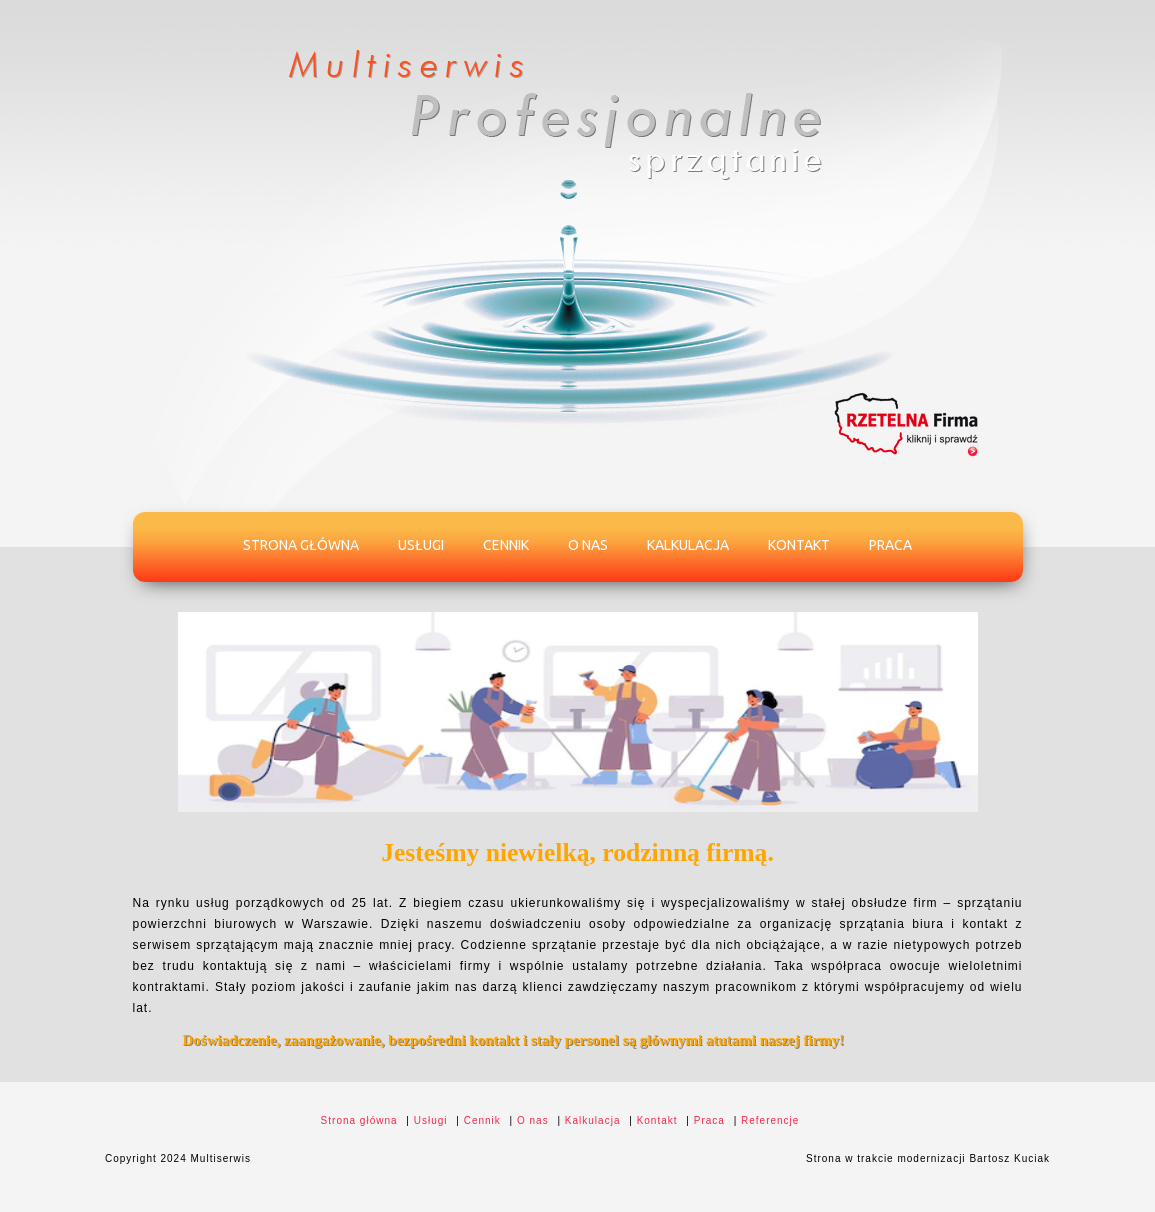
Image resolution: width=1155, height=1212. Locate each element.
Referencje (770, 1120)
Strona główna (301, 545)
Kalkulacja (688, 545)
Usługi (421, 545)
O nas (588, 545)
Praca (890, 545)
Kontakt (799, 545)
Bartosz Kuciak (1009, 1158)
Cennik (506, 545)
